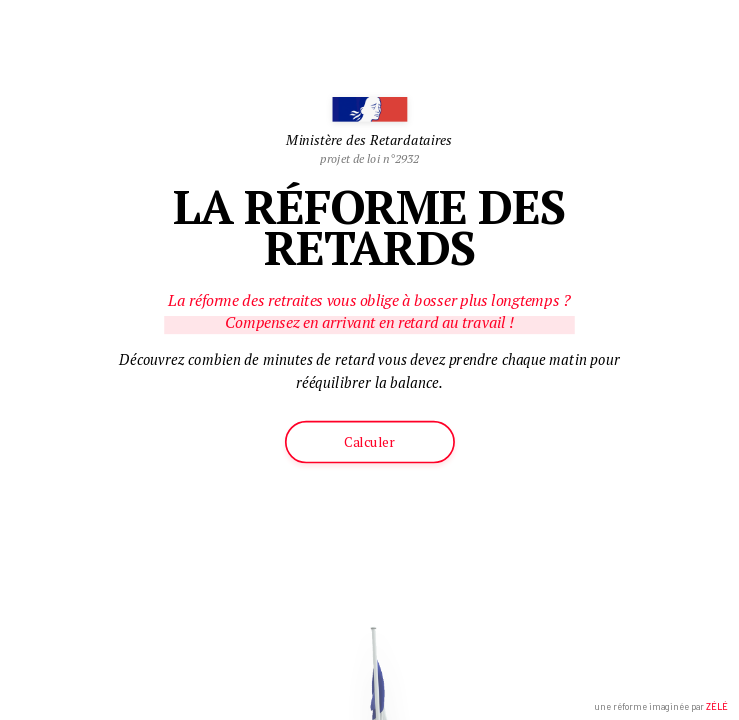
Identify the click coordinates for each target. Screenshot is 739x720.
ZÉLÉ (717, 706)
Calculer (369, 442)
